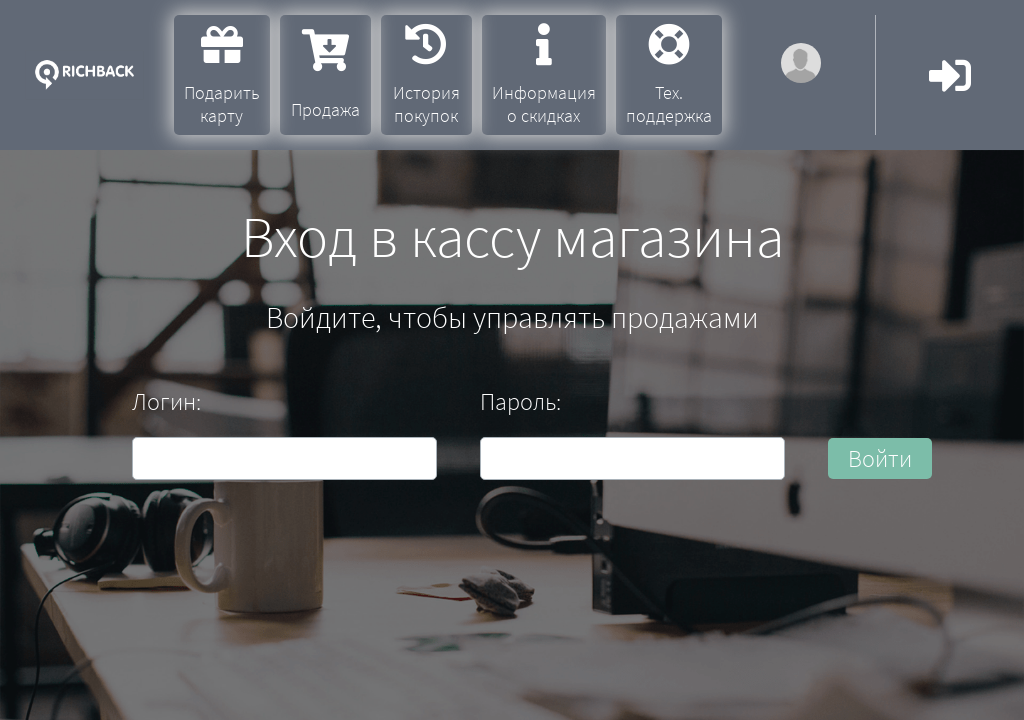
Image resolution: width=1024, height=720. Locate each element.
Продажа (325, 75)
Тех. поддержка (669, 75)
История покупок (426, 75)
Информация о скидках (544, 75)
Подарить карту (222, 75)
